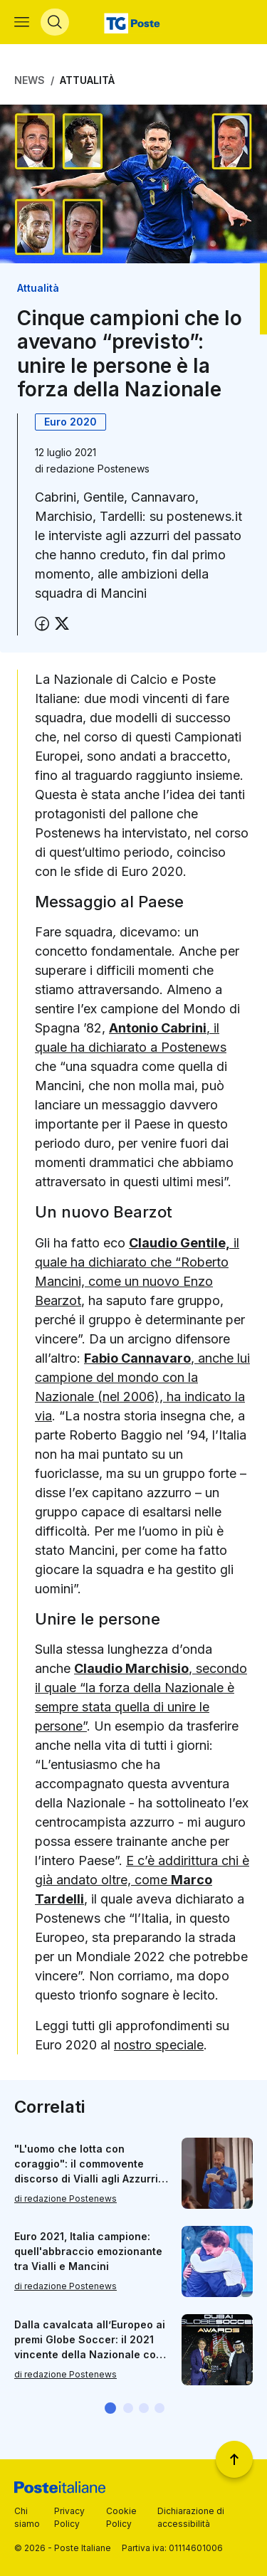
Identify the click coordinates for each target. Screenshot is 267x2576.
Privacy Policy (69, 2517)
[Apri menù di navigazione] (21, 22)
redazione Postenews (98, 469)
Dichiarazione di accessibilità (190, 2517)
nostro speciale (159, 2044)
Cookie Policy (121, 2517)
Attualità (87, 80)
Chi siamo (27, 2517)
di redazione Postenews (65, 2198)
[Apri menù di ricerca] (55, 22)
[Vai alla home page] (133, 22)
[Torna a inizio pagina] (234, 2459)
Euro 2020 (70, 422)
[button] (110, 2408)
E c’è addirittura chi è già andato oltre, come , (142, 1879)
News (29, 80)
